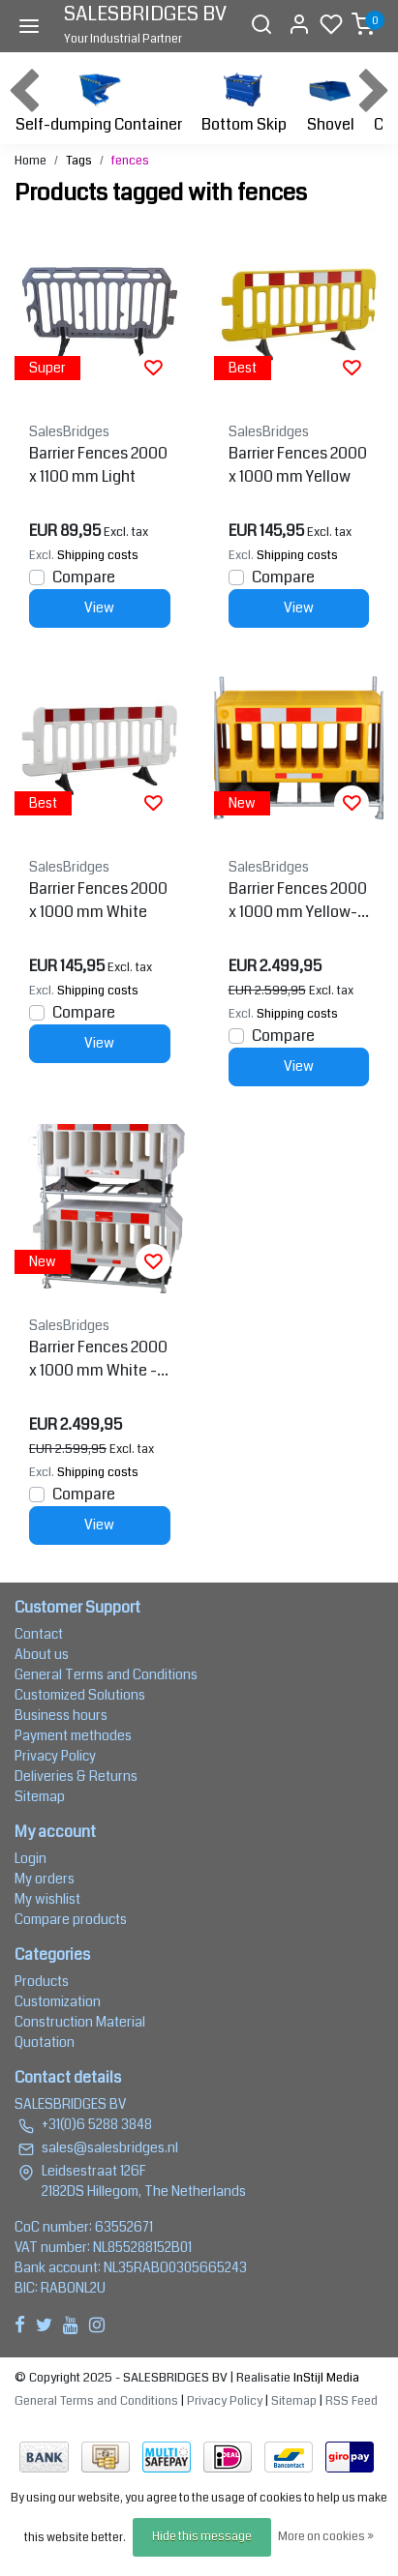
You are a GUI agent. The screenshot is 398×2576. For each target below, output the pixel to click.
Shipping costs (97, 555)
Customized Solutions (80, 1694)
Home (30, 160)
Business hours (61, 1715)
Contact (39, 1633)
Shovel (330, 100)
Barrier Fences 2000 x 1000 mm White (98, 900)
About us (42, 1654)
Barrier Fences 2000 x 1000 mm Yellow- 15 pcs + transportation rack (298, 900)
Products (42, 1981)
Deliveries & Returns (76, 1776)
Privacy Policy (55, 1755)
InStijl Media (325, 2377)
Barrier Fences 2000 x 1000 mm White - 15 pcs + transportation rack (98, 1359)
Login (30, 1858)
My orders (45, 1878)
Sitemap (40, 1796)
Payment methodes (73, 1735)
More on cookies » (326, 2537)
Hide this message (202, 2537)
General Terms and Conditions (106, 1674)
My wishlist (47, 1899)
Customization (58, 2001)
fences (130, 160)
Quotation (45, 2042)
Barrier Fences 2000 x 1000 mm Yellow (298, 465)
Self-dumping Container (98, 100)
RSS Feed (351, 2401)
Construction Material (80, 2021)
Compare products (71, 1919)
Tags (79, 160)
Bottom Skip (244, 100)
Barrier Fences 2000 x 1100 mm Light (98, 465)
